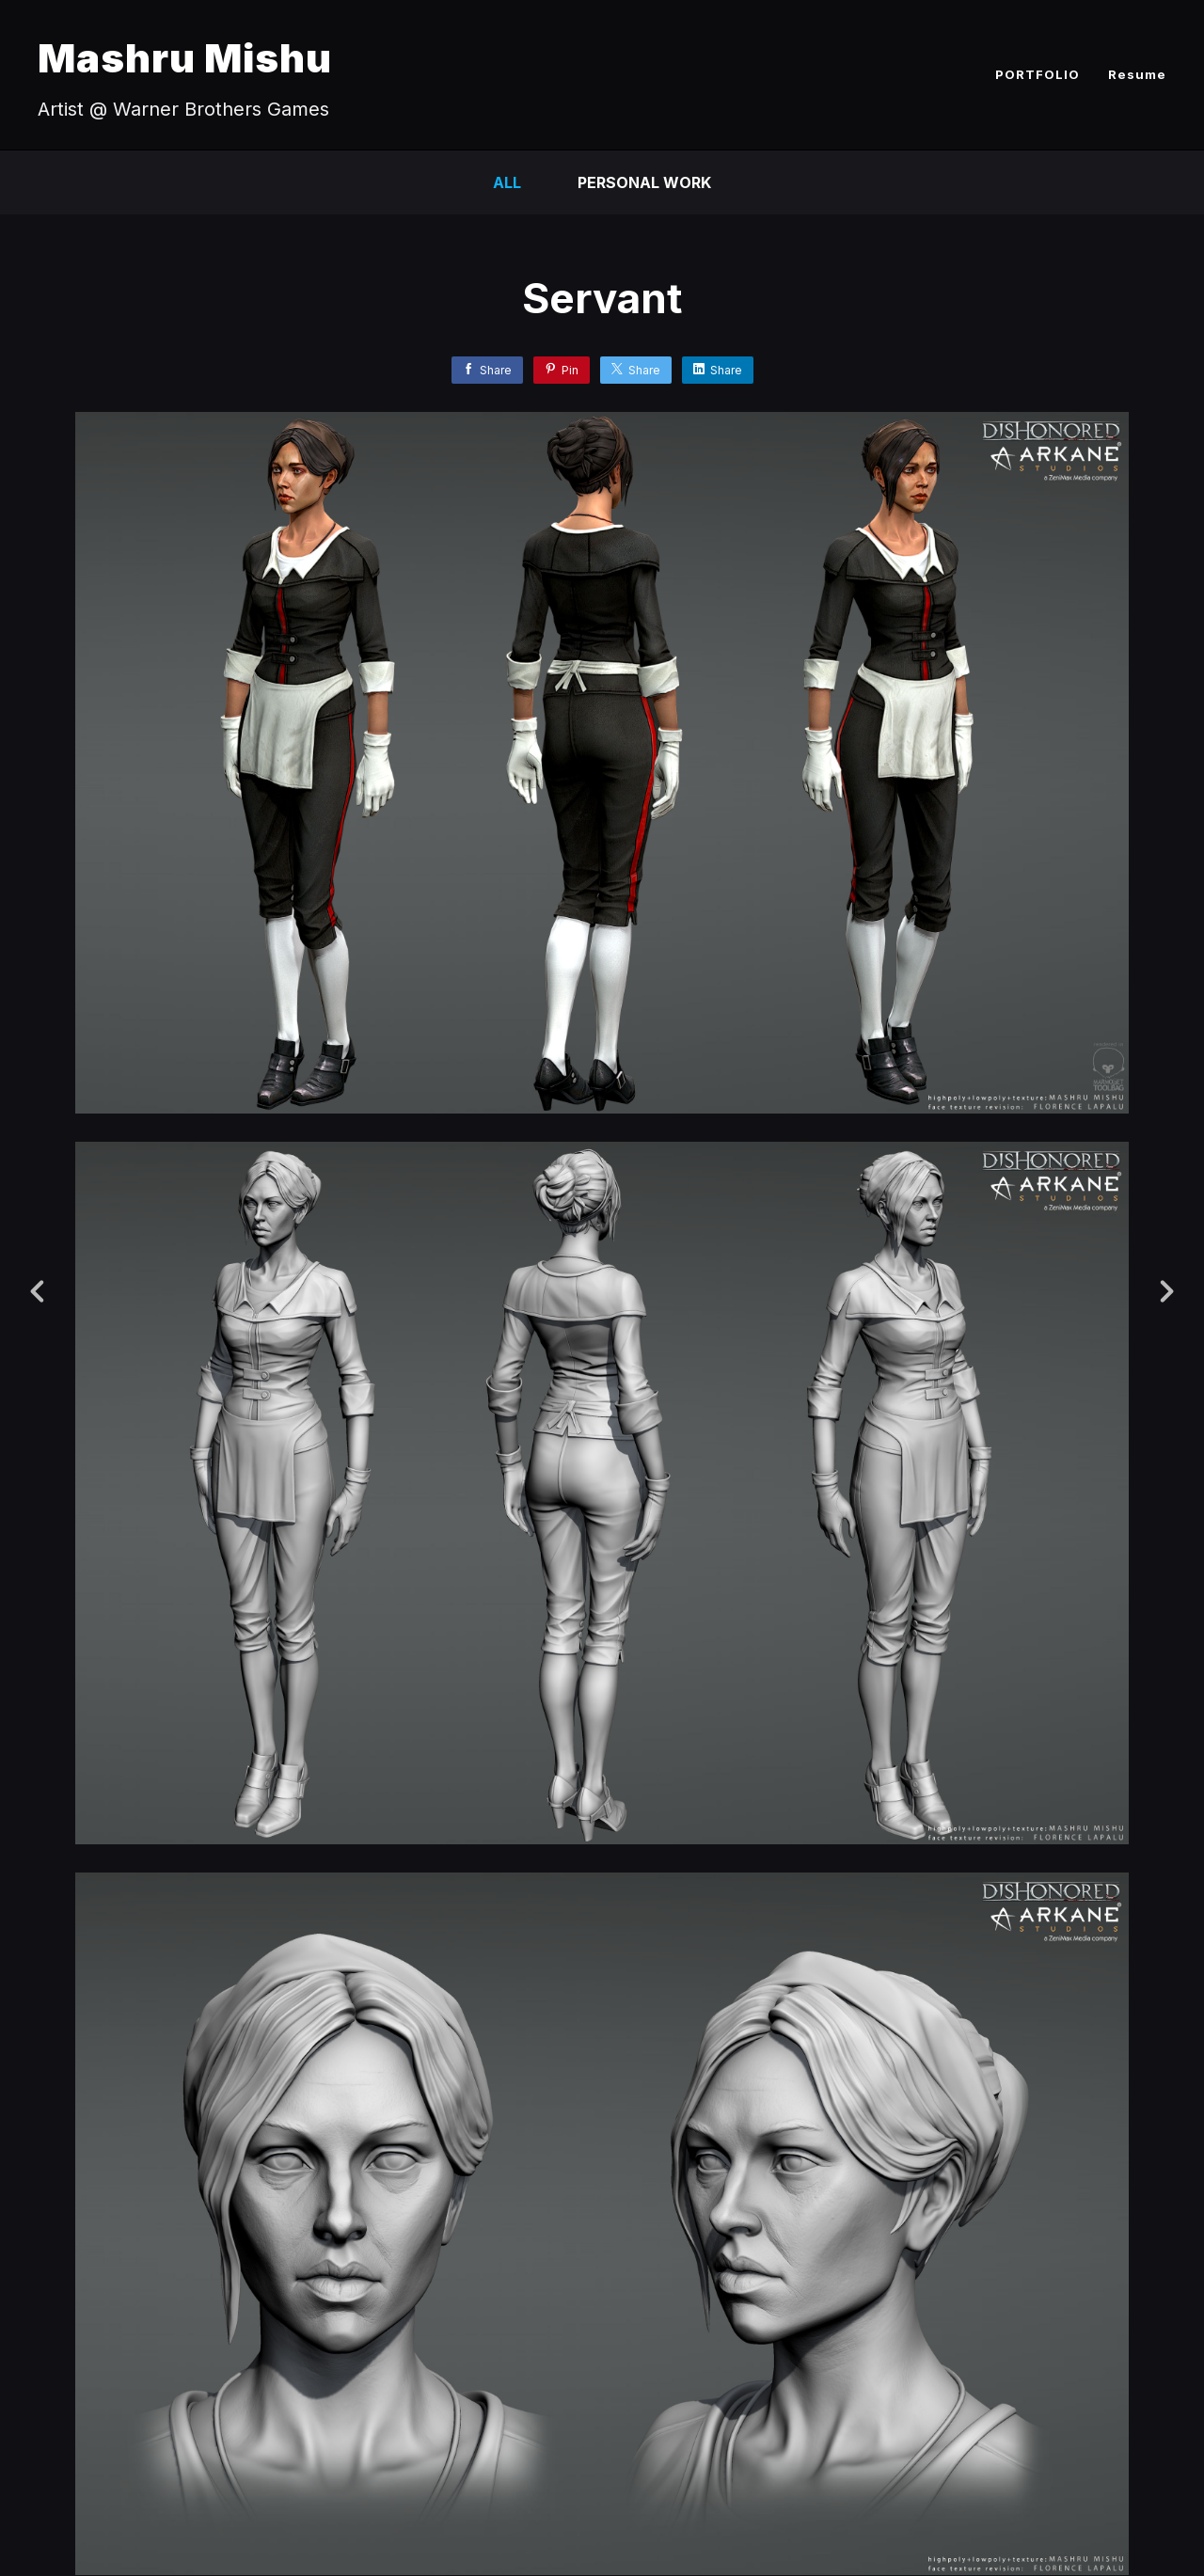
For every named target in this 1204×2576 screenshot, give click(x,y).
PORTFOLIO (1037, 74)
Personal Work (644, 182)
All (507, 182)
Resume (1137, 74)
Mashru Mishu (185, 58)
